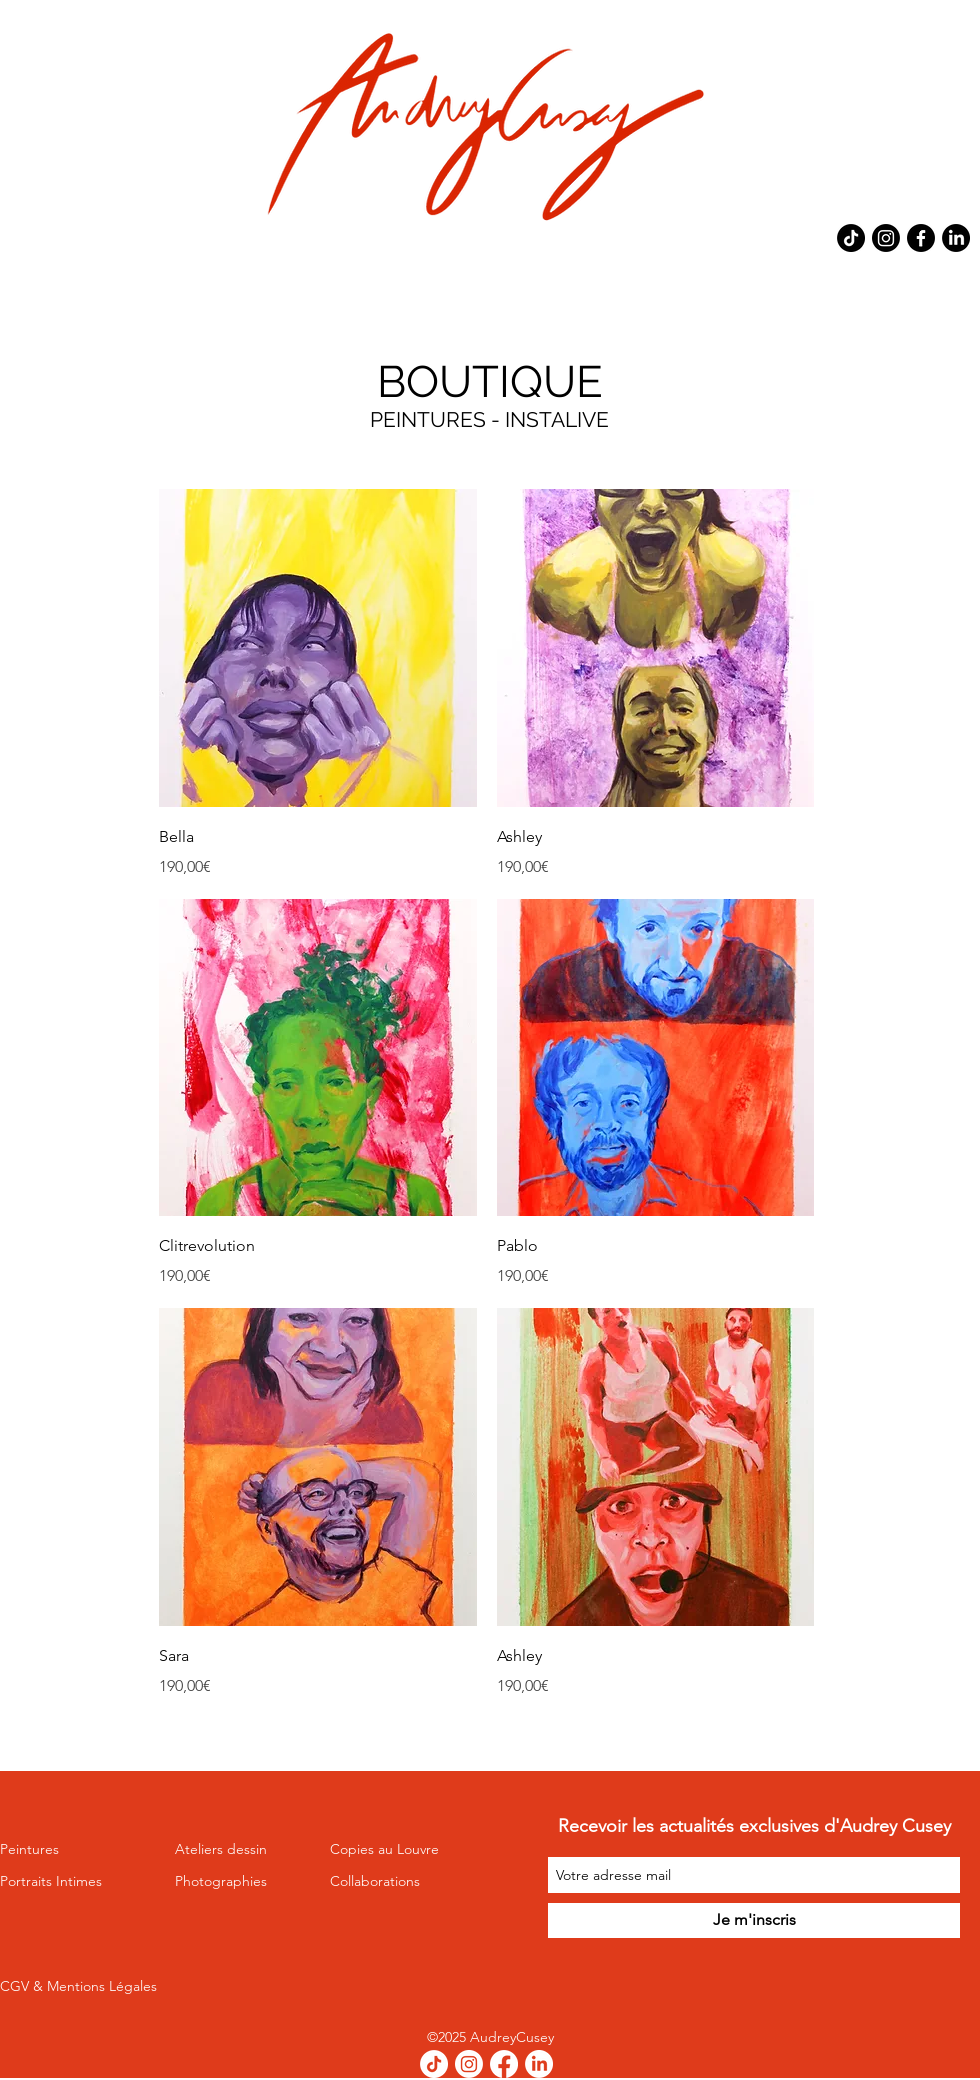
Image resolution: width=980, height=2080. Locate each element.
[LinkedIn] (956, 238)
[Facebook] (921, 238)
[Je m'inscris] (754, 1920)
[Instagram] (886, 238)
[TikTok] (851, 238)
